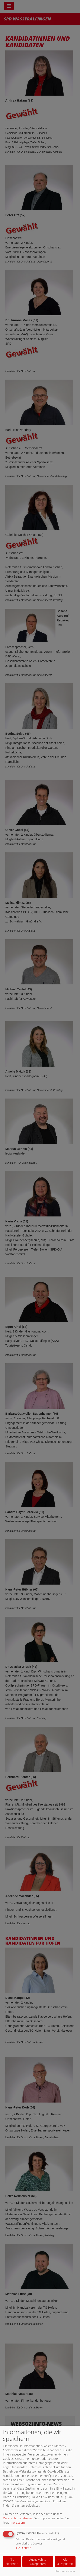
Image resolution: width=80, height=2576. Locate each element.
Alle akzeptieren (65, 2561)
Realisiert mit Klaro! (65, 2571)
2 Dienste (23, 2548)
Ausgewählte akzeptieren (37, 2561)
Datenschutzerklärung (17, 2518)
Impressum (17, 2522)
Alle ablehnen (12, 2561)
